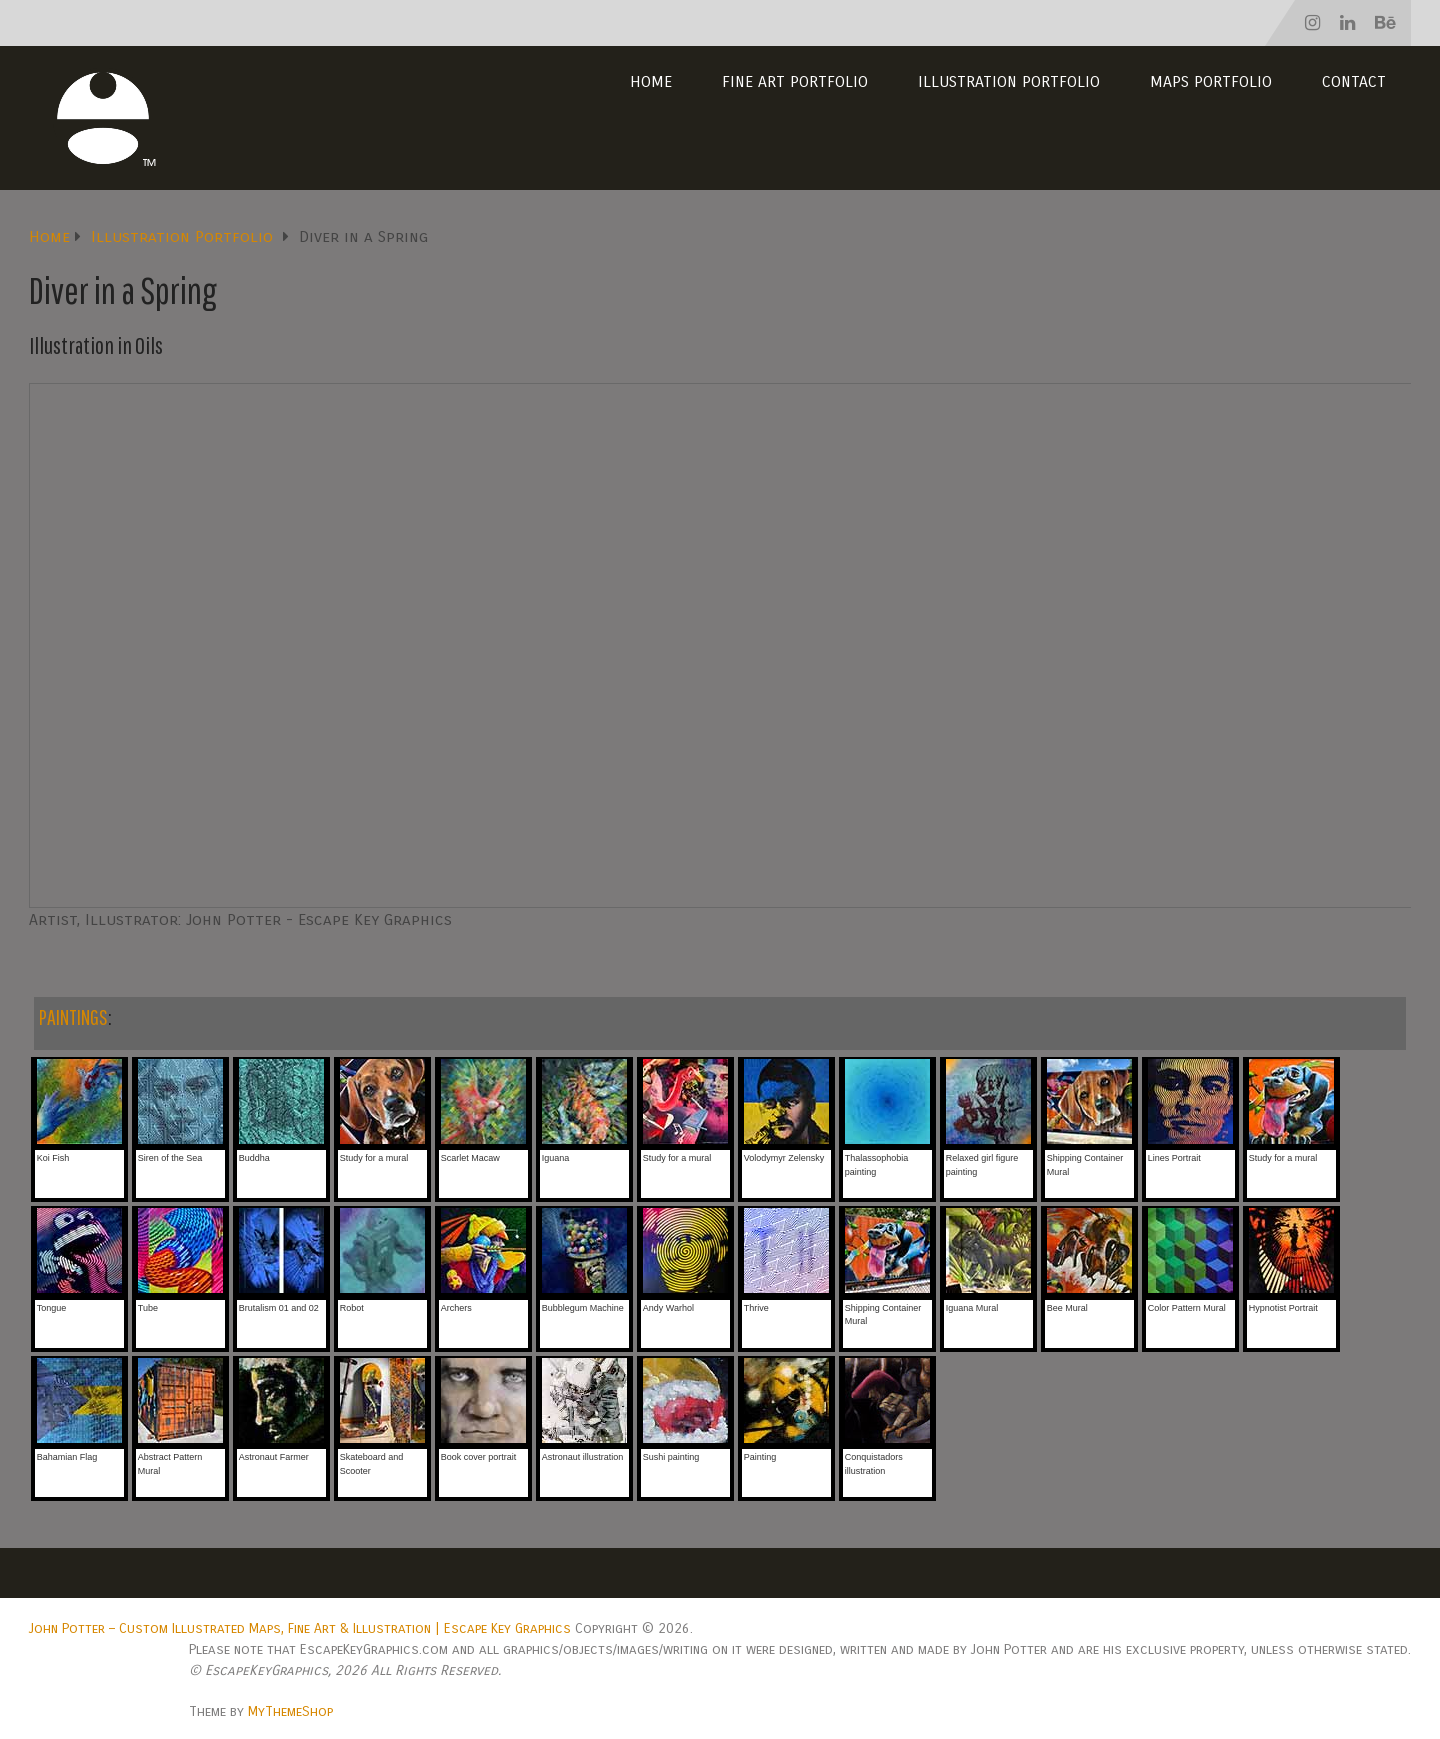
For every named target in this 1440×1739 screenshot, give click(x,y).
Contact (1354, 81)
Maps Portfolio (1211, 81)
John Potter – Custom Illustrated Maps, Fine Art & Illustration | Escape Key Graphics (300, 1628)
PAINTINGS (73, 1016)
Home (651, 81)
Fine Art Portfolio (795, 81)
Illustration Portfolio (1009, 81)
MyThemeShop (290, 1711)
